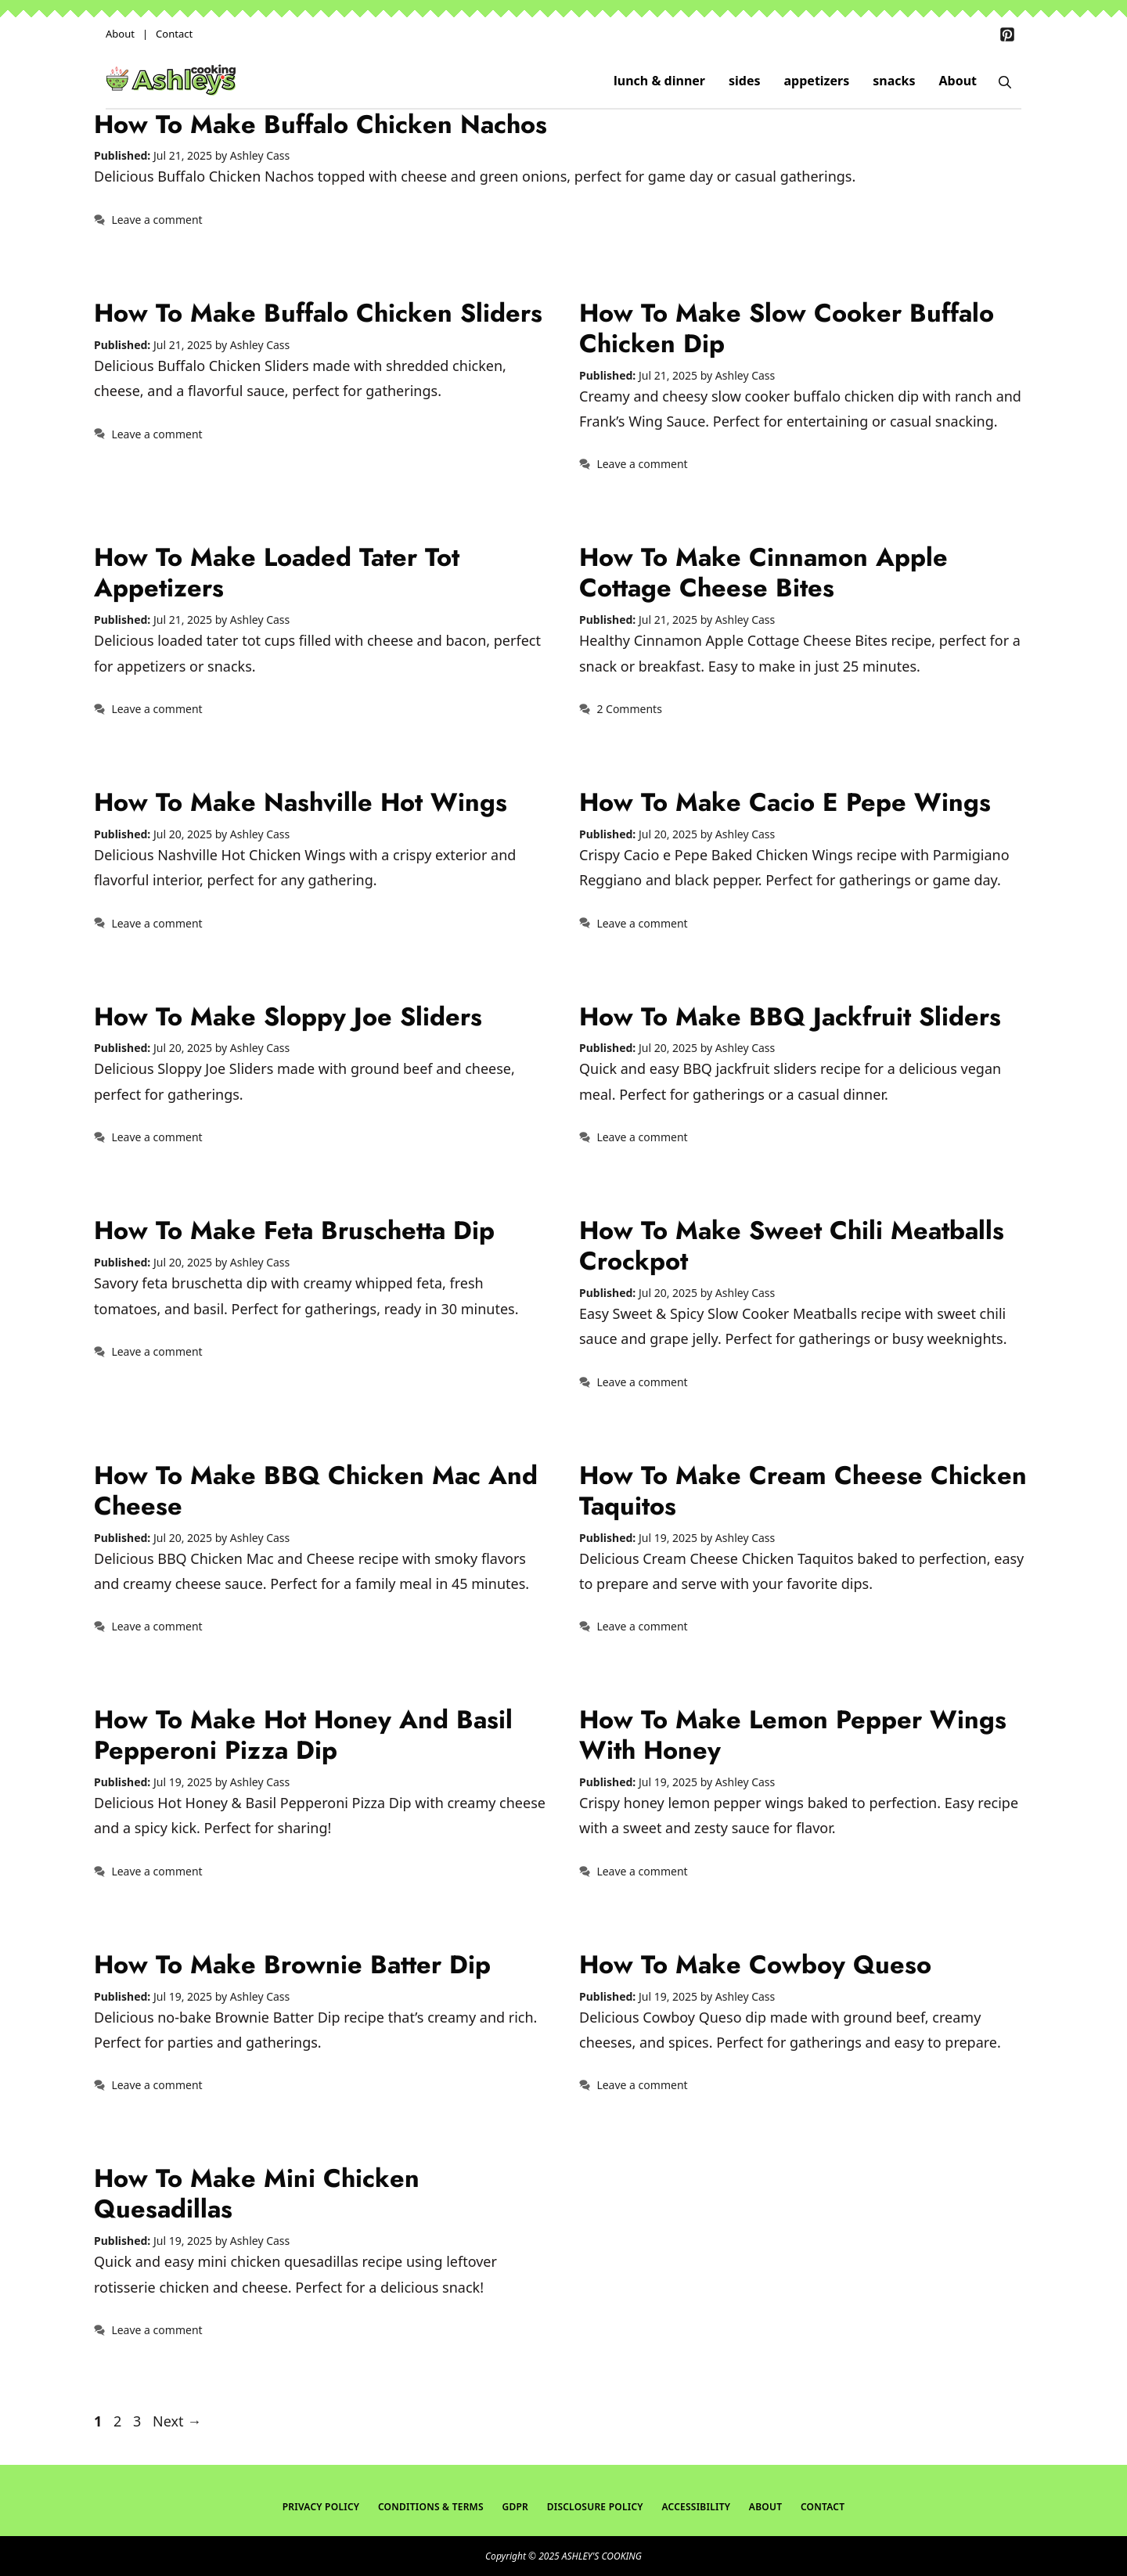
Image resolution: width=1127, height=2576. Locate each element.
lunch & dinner (659, 80)
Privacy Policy (321, 2506)
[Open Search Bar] (1005, 80)
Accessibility (695, 2506)
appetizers (817, 80)
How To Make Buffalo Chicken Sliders (318, 312)
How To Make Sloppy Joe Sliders (288, 1016)
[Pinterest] (1007, 34)
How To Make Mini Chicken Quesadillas (256, 2193)
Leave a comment (156, 219)
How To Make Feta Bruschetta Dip (294, 1230)
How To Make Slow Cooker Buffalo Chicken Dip (786, 328)
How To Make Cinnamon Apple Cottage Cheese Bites (763, 572)
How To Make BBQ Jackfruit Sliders (790, 1016)
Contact (174, 34)
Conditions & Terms (431, 2506)
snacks (894, 80)
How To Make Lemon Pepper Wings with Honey (792, 1734)
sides (745, 80)
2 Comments (628, 708)
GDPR (515, 2506)
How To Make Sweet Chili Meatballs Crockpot (791, 1245)
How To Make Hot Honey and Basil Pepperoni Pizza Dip (303, 1734)
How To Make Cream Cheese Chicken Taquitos (803, 1490)
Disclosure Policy (595, 2506)
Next (177, 2421)
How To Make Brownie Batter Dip (292, 1964)
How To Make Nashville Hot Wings (300, 802)
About (120, 34)
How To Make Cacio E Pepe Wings (785, 802)
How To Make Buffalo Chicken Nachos (320, 124)
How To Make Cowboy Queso (755, 1964)
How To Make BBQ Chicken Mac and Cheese (316, 1490)
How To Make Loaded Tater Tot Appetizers (276, 572)
